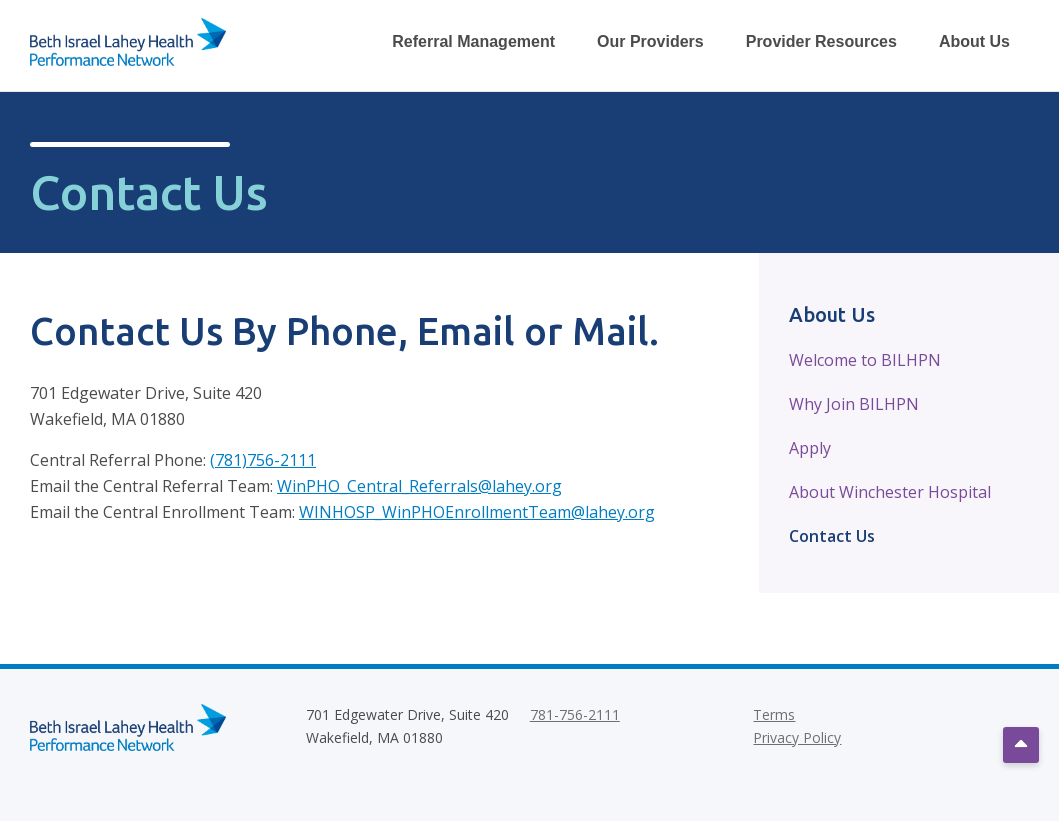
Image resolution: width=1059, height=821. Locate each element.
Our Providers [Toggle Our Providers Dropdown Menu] (650, 41)
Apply (810, 448)
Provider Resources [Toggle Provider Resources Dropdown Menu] (821, 41)
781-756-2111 (575, 714)
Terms (774, 714)
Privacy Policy (797, 737)
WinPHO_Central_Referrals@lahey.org (419, 486)
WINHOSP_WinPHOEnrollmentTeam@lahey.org (477, 512)
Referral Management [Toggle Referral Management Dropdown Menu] (473, 41)
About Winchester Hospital (890, 492)
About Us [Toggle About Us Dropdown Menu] (974, 41)
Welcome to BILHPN (865, 360)
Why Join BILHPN (854, 404)
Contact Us (832, 536)
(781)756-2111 (263, 460)
